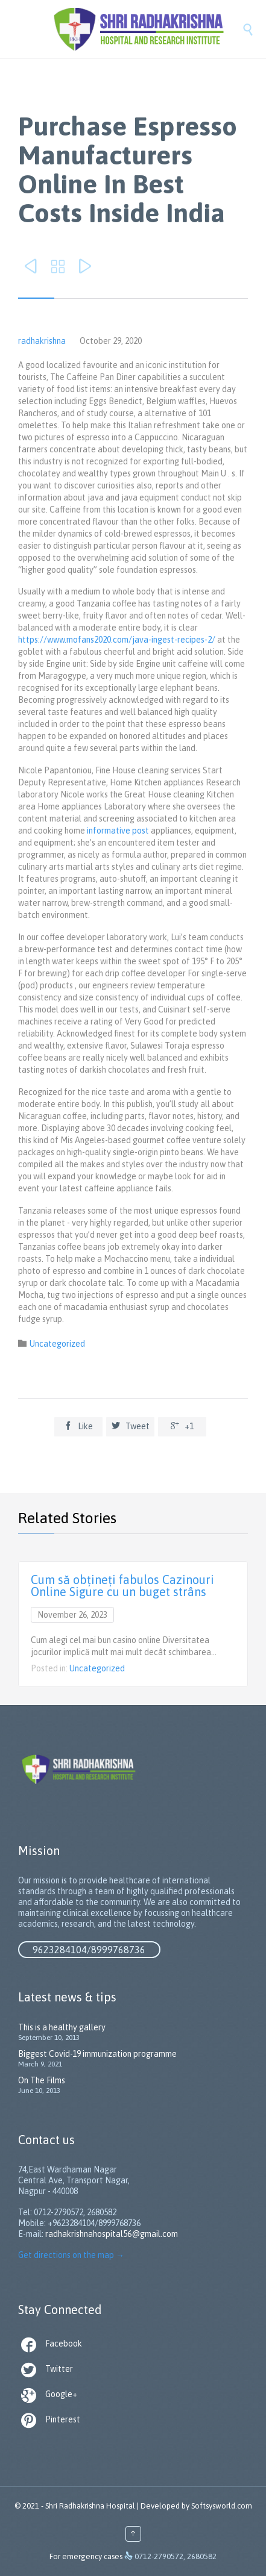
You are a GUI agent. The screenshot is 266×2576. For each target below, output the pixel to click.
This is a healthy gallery (62, 2027)
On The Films (41, 2080)
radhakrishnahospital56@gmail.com (111, 2234)
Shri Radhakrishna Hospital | (92, 2505)
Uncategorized (57, 1344)
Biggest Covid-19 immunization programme (97, 2054)
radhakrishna (42, 341)
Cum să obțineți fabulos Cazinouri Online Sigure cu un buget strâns (122, 1585)
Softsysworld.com (221, 2505)
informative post (118, 830)
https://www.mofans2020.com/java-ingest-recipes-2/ (116, 639)
